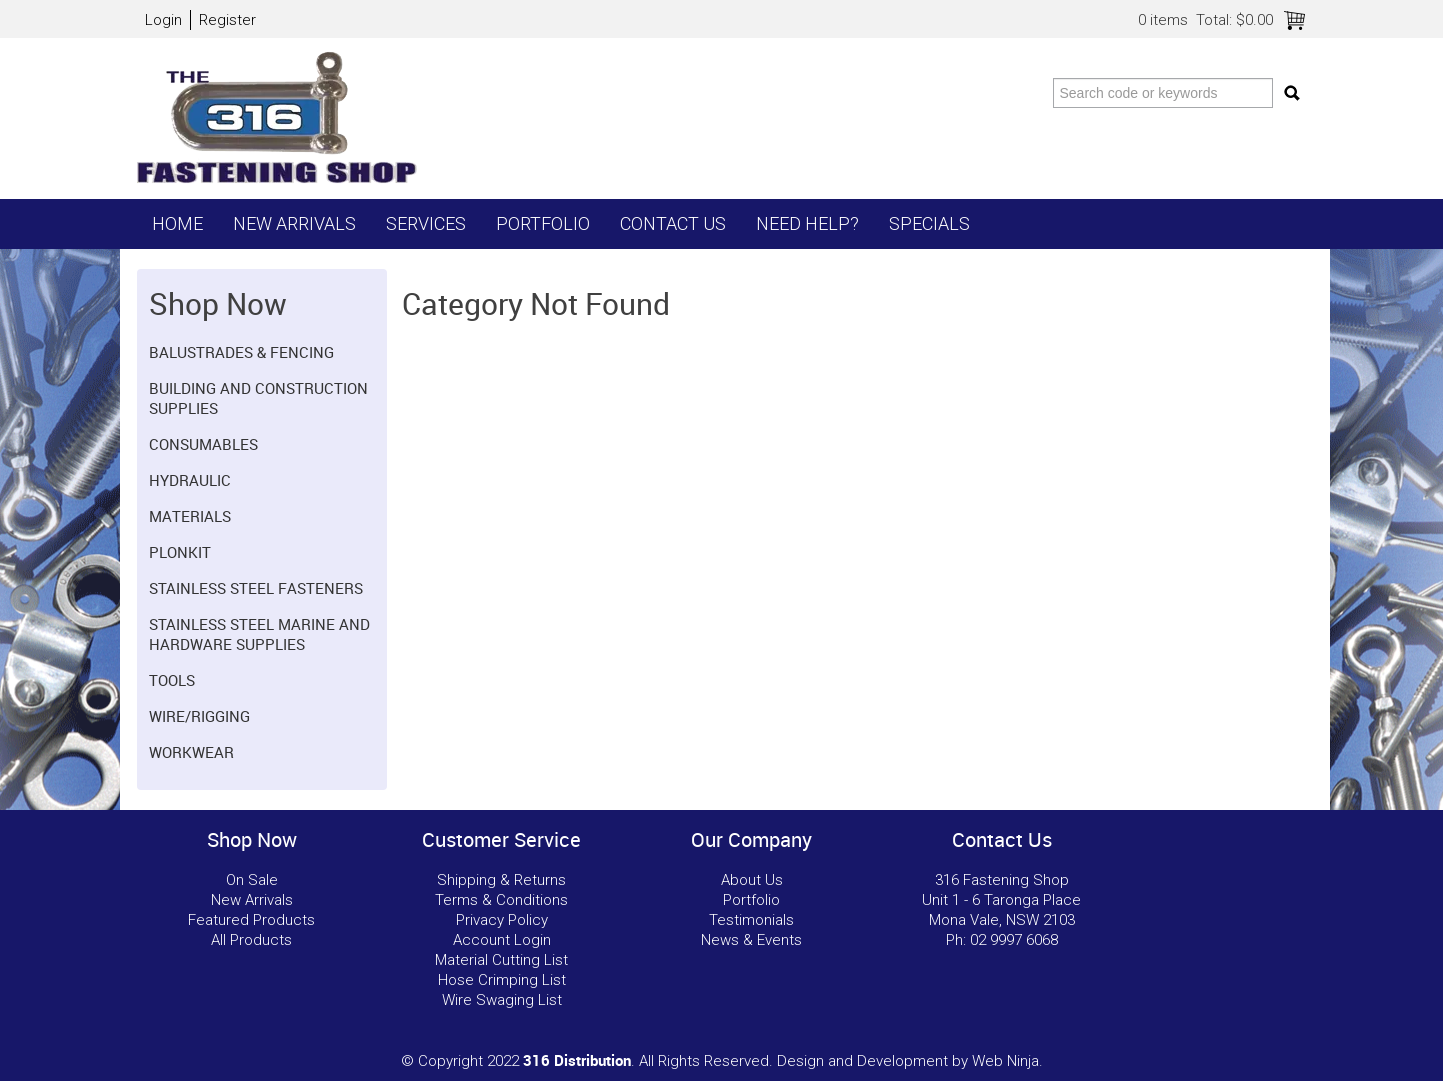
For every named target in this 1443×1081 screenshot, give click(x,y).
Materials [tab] (190, 516)
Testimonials (751, 920)
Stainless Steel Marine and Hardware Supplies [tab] (259, 634)
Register (227, 20)
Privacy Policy (502, 920)
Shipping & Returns (501, 880)
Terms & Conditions (501, 900)
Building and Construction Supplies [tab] (258, 398)
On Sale (252, 880)
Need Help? (807, 223)
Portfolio (543, 223)
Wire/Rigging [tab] (199, 716)
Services (426, 223)
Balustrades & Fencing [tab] (241, 352)
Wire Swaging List (502, 1000)
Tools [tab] (172, 680)
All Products (251, 940)
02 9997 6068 (1014, 940)
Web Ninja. (1007, 1061)
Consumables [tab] (203, 444)
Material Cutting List (501, 960)
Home (177, 223)
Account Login (502, 940)
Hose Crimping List (502, 980)
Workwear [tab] (191, 752)
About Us (752, 880)
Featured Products (251, 920)
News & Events (751, 940)
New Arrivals (294, 223)
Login (163, 20)
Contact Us (673, 223)
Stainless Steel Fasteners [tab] (256, 588)
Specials (929, 223)
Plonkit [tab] (180, 552)
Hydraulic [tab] (190, 480)
